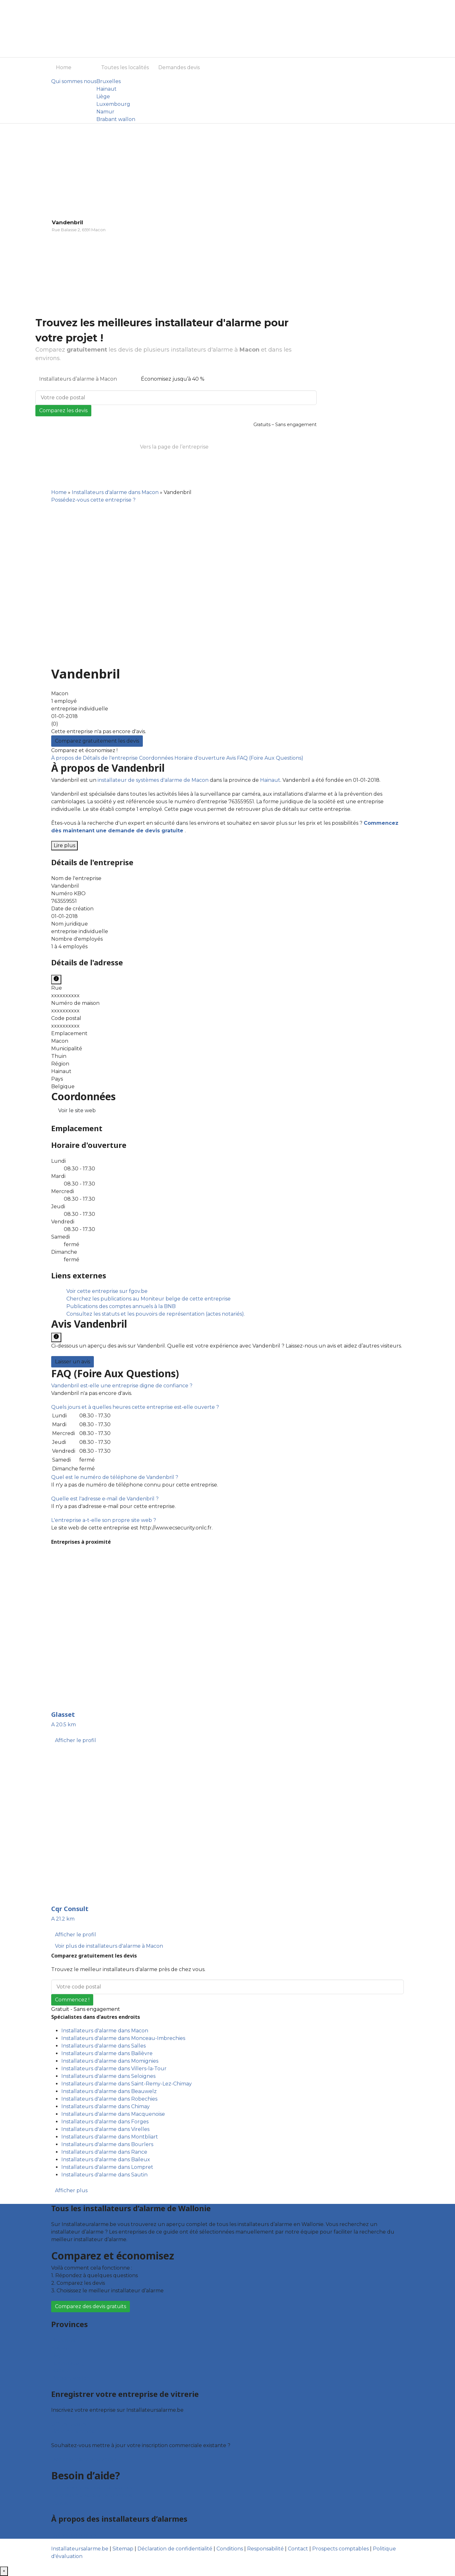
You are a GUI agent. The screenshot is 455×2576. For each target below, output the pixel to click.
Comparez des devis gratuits (90, 2306)
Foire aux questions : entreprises (91, 2495)
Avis (231, 758)
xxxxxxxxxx (65, 995)
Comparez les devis (63, 410)
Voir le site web (77, 1110)
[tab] (227, 1386)
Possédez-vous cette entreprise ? (93, 500)
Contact (61, 2503)
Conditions (229, 2549)
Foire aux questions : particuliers (91, 2488)
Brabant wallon (115, 119)
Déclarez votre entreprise (83, 2459)
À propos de (67, 758)
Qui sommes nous (73, 81)
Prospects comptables (340, 2549)
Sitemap (122, 2549)
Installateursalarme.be (79, 2549)
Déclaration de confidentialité (174, 2549)
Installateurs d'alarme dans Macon (115, 492)
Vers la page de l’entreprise (174, 447)
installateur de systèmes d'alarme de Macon (153, 780)
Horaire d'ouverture (200, 758)
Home (63, 67)
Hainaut (106, 89)
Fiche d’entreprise (74, 2431)
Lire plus (64, 845)
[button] (121, 1386)
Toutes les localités (125, 67)
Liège (103, 97)
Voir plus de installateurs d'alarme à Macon (109, 1946)
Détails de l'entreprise (111, 758)
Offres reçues (68, 2424)
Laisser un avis (72, 1362)
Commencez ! (72, 2000)
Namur (105, 112)
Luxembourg (113, 104)
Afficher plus (71, 2190)
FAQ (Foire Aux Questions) (270, 758)
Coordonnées (156, 758)
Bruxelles (108, 81)
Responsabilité (265, 2549)
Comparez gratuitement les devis (97, 741)
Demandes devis (179, 67)
